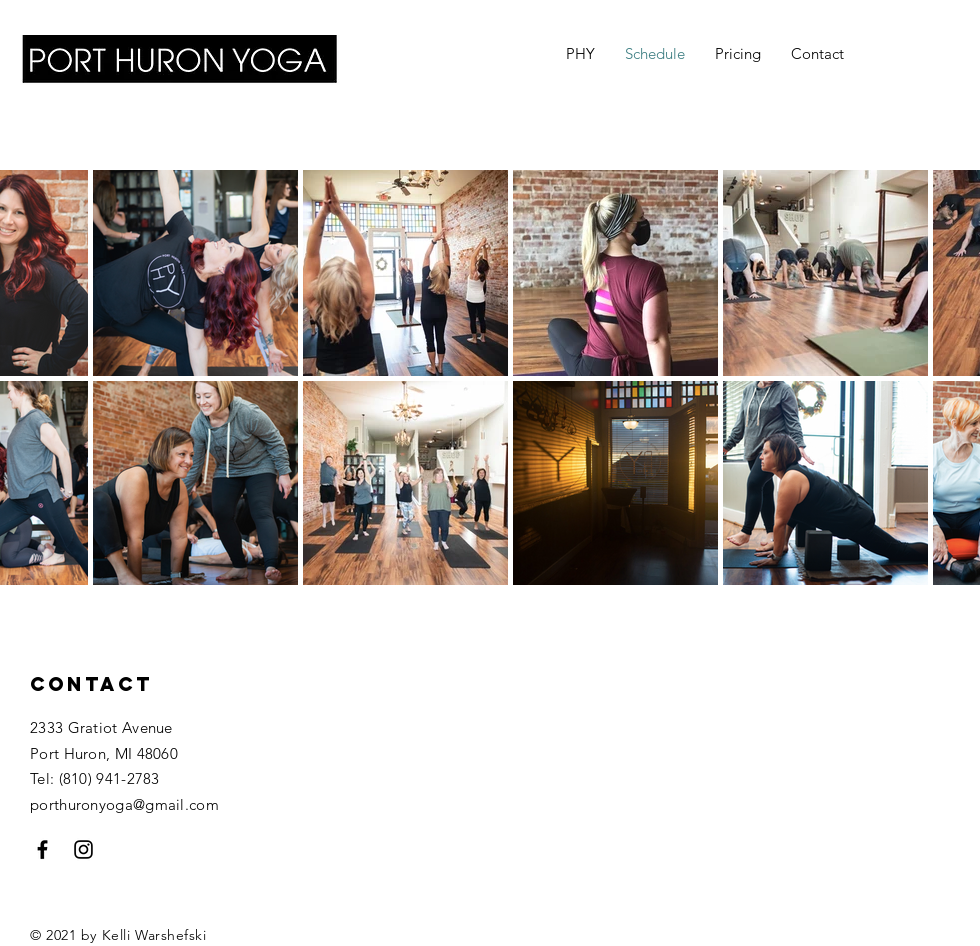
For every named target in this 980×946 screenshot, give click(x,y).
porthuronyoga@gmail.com (124, 804)
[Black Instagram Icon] (83, 849)
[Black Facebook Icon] (42, 849)
